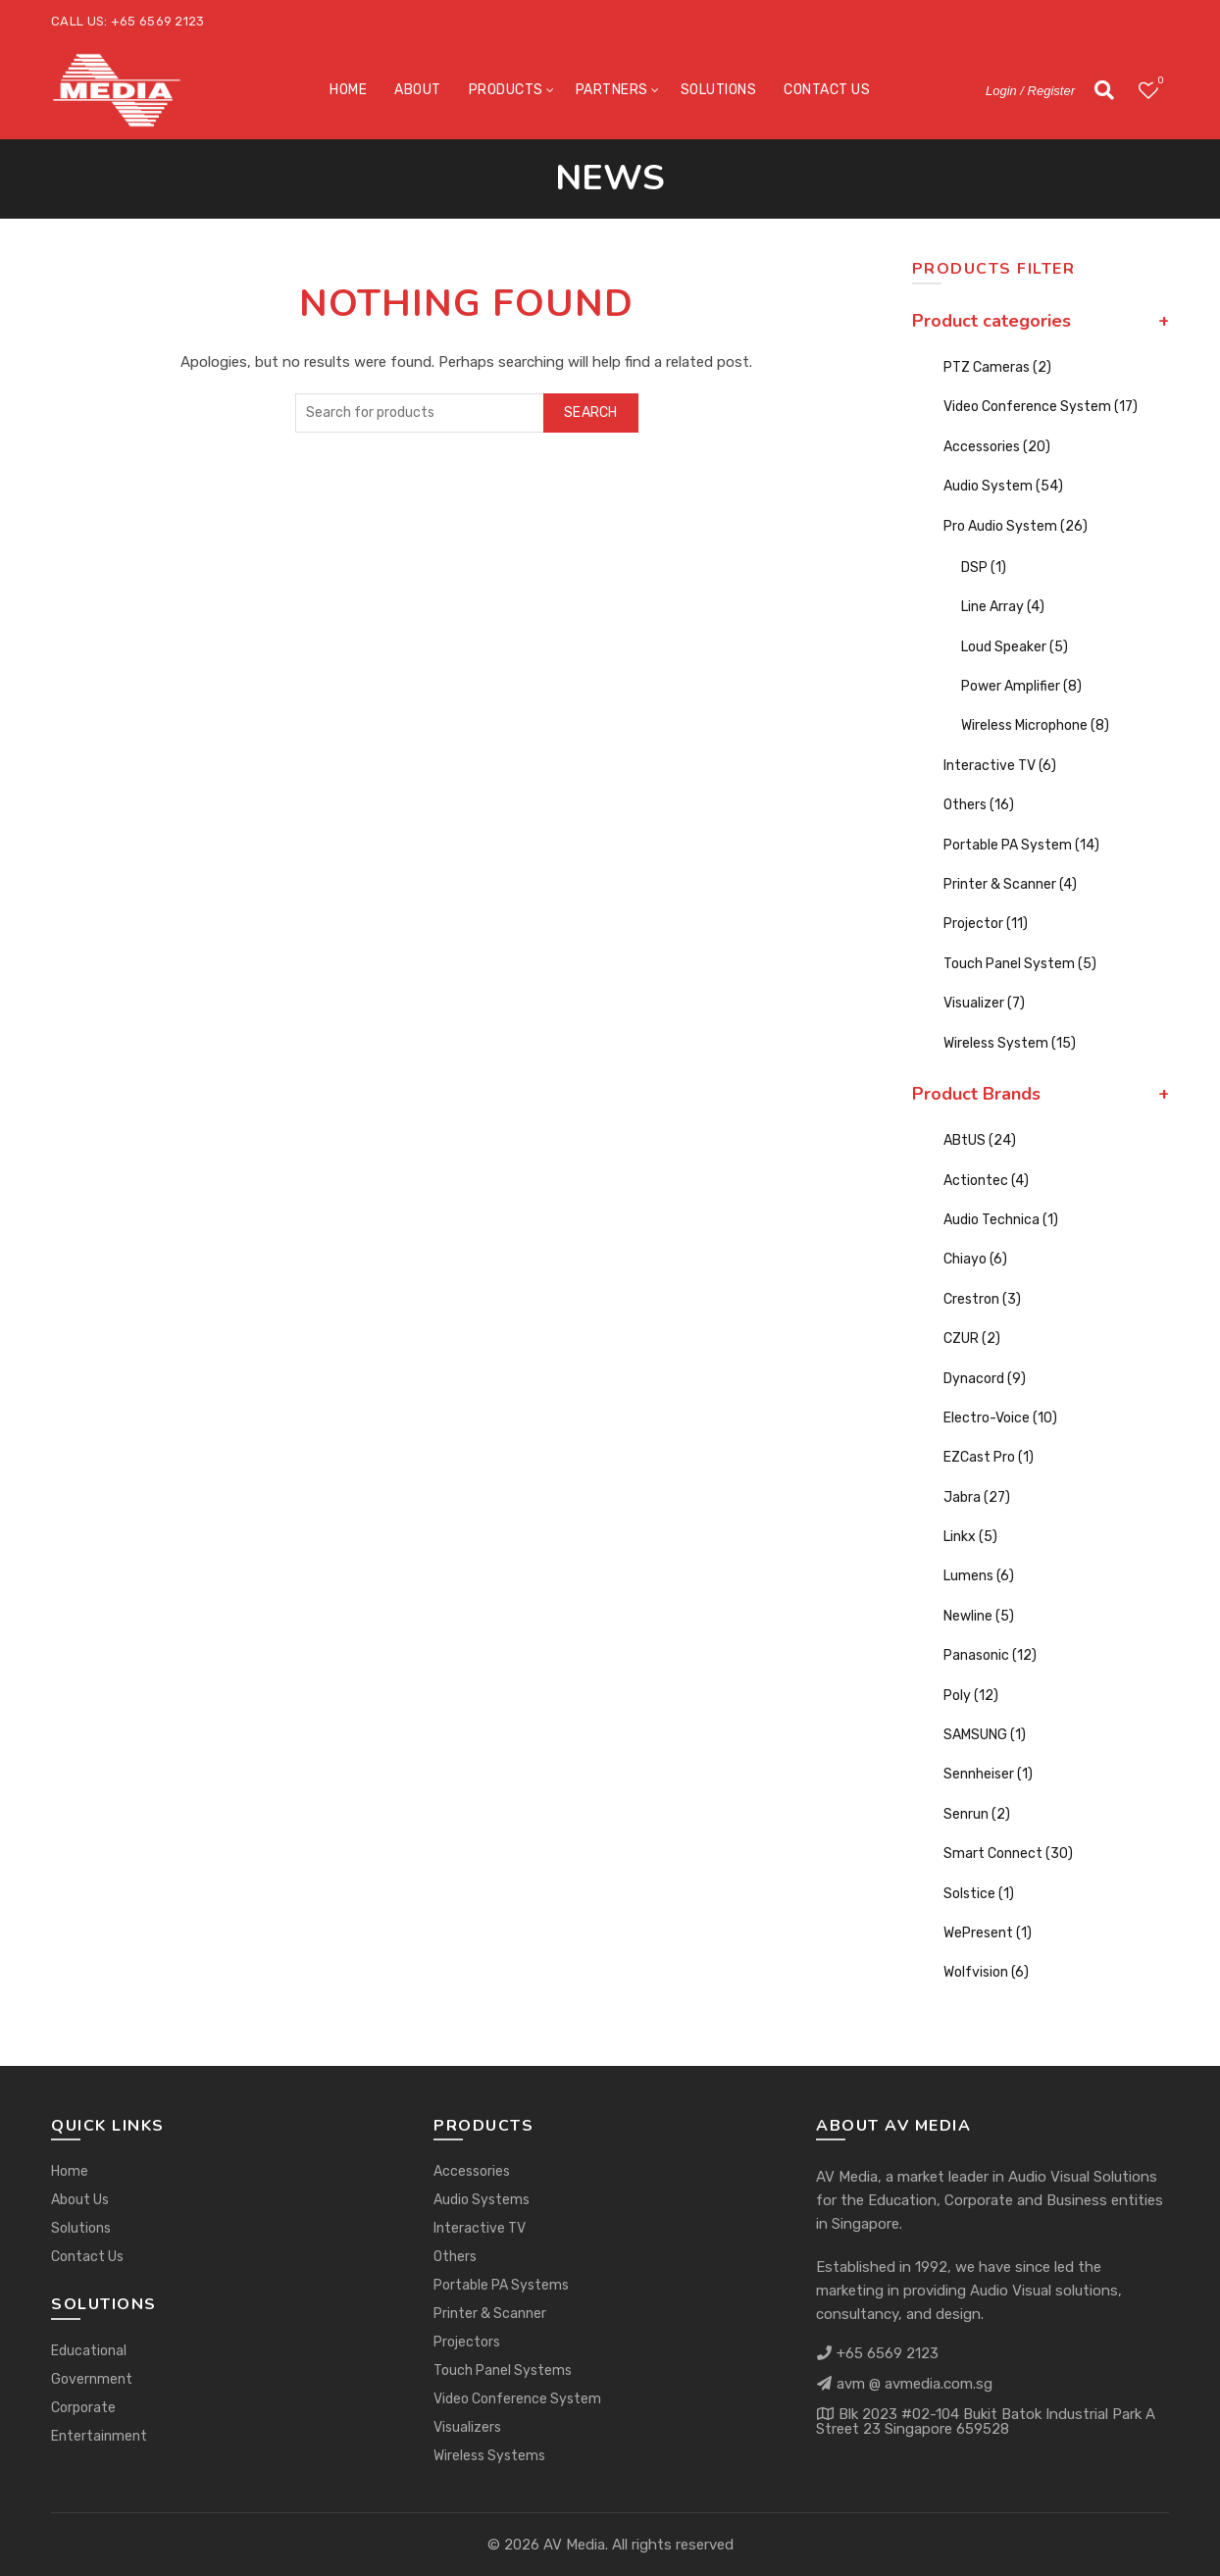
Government (91, 2379)
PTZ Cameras (997, 367)
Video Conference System (1040, 406)
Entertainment (99, 2436)
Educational (89, 2351)
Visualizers (467, 2427)
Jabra (976, 1497)
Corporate (83, 2407)
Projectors (466, 2342)
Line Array (1002, 606)
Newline (978, 1616)
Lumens (978, 1576)
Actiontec (986, 1180)
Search (591, 412)
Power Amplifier (1021, 686)
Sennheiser (988, 1774)
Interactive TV (999, 765)
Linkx (970, 1536)
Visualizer (984, 1003)
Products (506, 89)
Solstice (978, 1893)
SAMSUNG (984, 1734)
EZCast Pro (988, 1457)
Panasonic (990, 1655)
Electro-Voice (1000, 1418)
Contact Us (827, 89)
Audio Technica (1000, 1219)
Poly (970, 1695)
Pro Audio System (1015, 526)
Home (348, 89)
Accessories (996, 446)
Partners (612, 89)
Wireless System (1009, 1043)
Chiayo (975, 1259)
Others (978, 805)
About (417, 89)
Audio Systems (481, 2199)
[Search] (1104, 90)
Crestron (982, 1299)
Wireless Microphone (1035, 725)
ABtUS (979, 1140)
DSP (983, 567)
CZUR (971, 1338)
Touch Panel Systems (502, 2370)
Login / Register (1030, 90)
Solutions (719, 89)
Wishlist (1158, 82)
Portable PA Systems (501, 2285)
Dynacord (984, 1378)
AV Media (574, 2544)
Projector (985, 923)
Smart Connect (1008, 1853)
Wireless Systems (489, 2455)
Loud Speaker (1014, 647)
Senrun (976, 1814)
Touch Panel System (1019, 963)
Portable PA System (1021, 845)
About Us (80, 2199)
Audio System (1003, 486)
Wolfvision (986, 1972)
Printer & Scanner (1010, 884)
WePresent (987, 1933)
